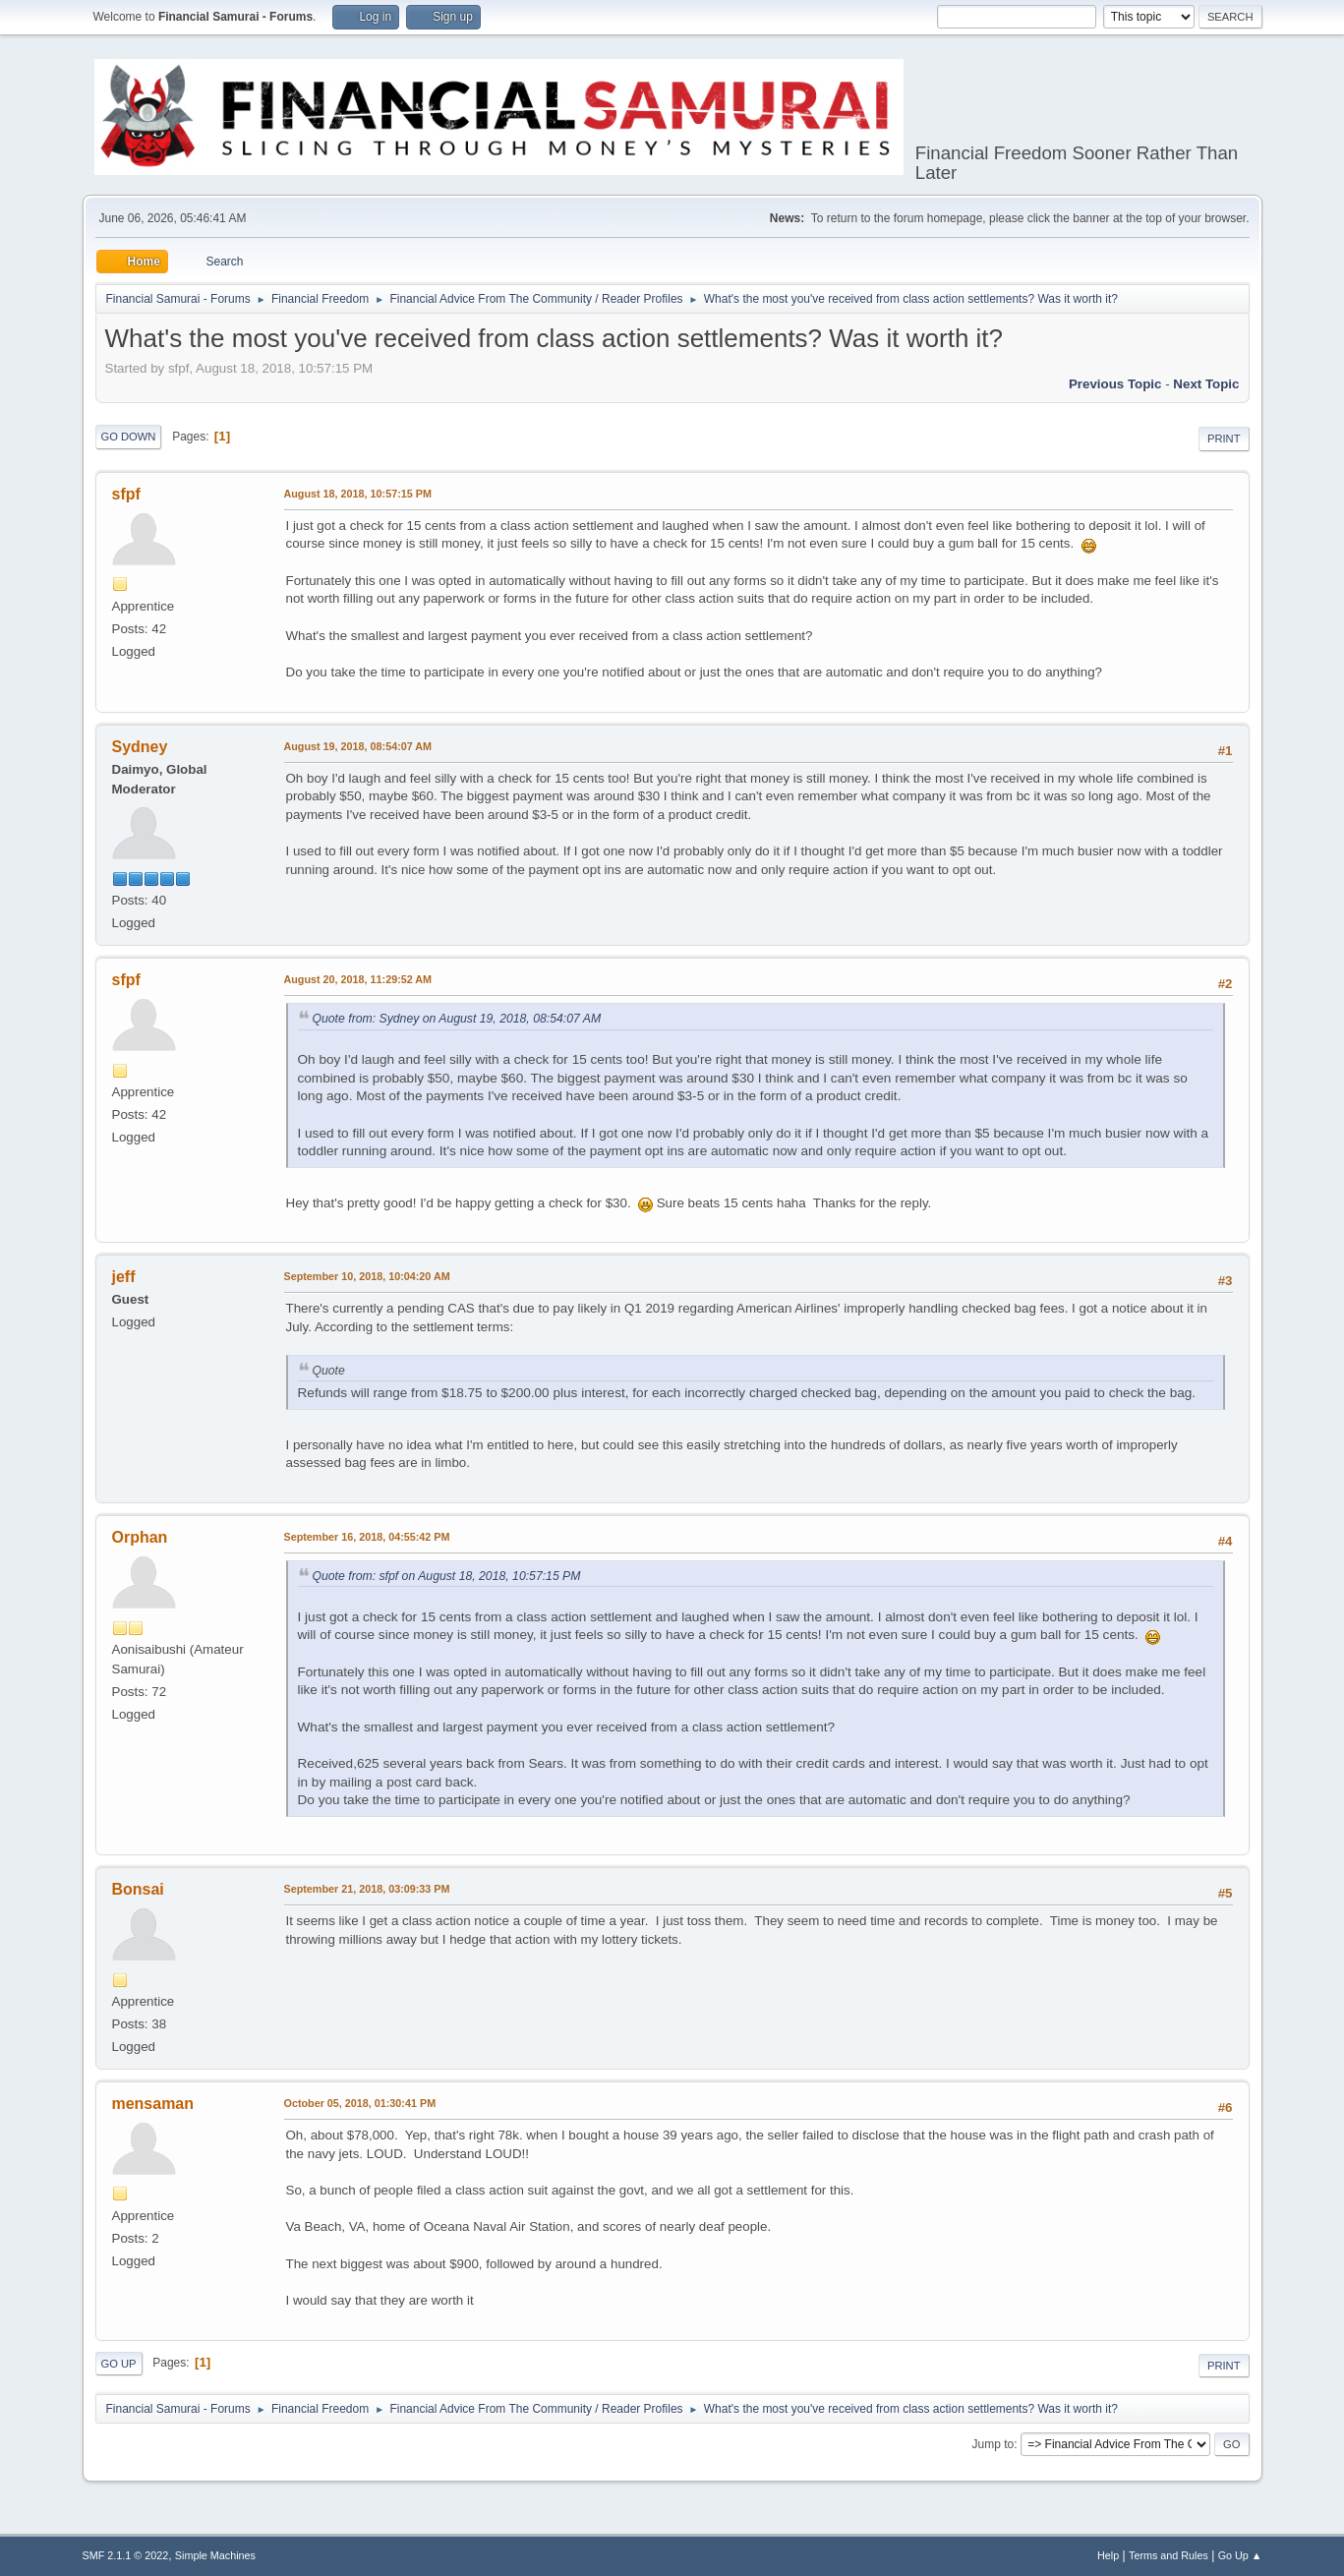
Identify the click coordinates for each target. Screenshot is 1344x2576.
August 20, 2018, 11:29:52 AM (358, 979)
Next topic (1206, 384)
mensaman (153, 2103)
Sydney (140, 746)
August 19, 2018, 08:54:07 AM (358, 746)
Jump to (993, 2444)
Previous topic (1115, 384)
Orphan (140, 1537)
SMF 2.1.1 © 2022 (126, 2555)
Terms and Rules (1168, 2555)
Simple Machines (215, 2555)
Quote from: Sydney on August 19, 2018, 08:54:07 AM (457, 1018)
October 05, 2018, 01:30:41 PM (360, 2103)
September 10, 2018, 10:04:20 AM (367, 1276)
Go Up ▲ (1240, 2555)
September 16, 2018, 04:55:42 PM (367, 1537)
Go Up (119, 2364)
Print (1224, 438)
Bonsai (138, 1889)
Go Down (128, 436)
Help (1108, 2555)
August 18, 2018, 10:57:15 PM (358, 493)
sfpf (126, 494)
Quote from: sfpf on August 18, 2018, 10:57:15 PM (447, 1576)
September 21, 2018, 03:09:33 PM (367, 1889)
